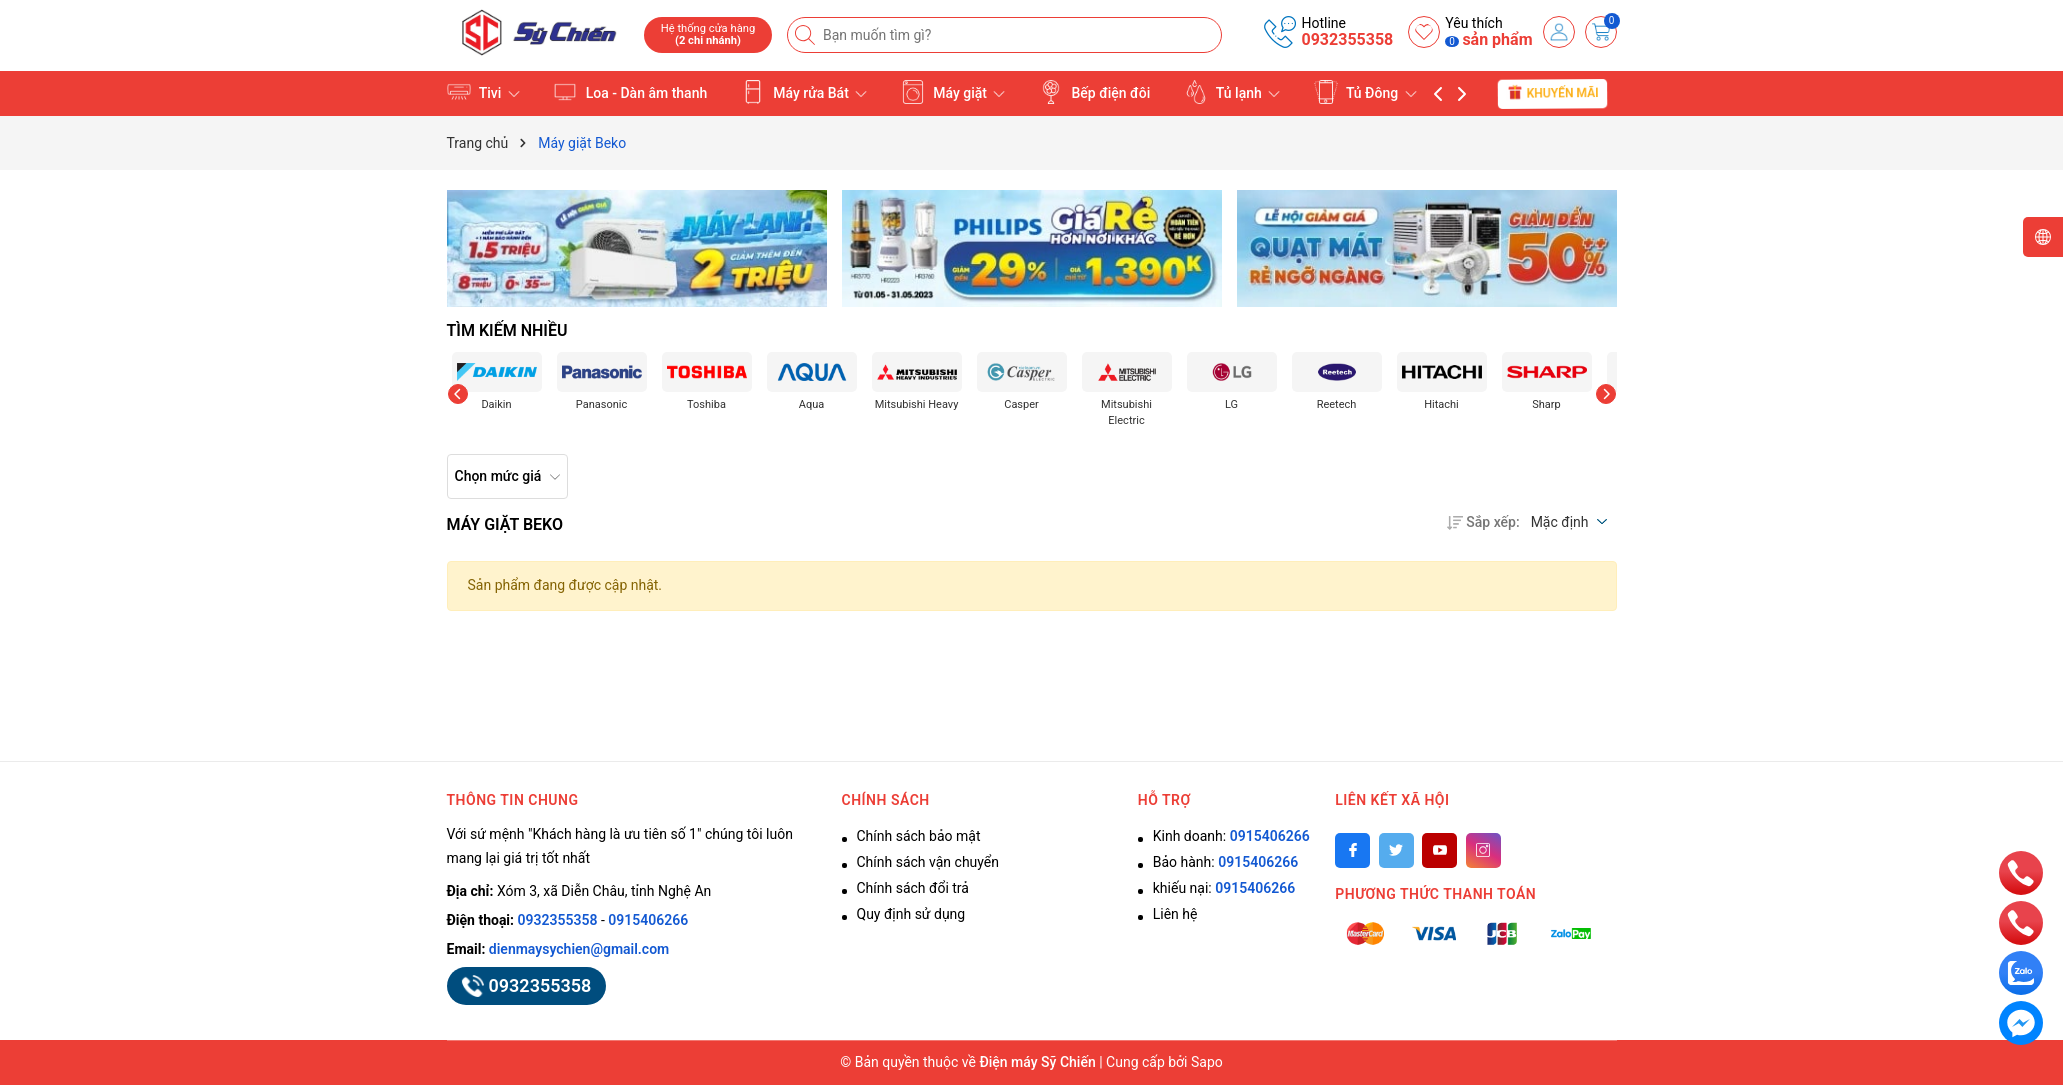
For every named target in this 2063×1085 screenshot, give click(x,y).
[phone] (2021, 872)
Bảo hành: (1225, 862)
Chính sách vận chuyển (928, 862)
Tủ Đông (1365, 92)
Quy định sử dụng (911, 914)
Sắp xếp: (1483, 522)
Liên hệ (1175, 914)
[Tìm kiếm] (807, 35)
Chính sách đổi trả (913, 888)
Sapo (1207, 1062)
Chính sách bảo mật (919, 836)
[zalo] (2021, 972)
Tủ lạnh (1232, 92)
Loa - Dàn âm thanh (630, 92)
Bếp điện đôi (1094, 92)
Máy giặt (953, 92)
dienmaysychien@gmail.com (579, 949)
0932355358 (1347, 39)
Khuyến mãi (1552, 92)
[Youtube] (1439, 850)
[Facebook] (1352, 850)
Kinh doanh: (1231, 836)
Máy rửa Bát (804, 92)
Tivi (483, 92)
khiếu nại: (1224, 888)
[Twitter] (1396, 850)
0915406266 (648, 920)
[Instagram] (1483, 850)
